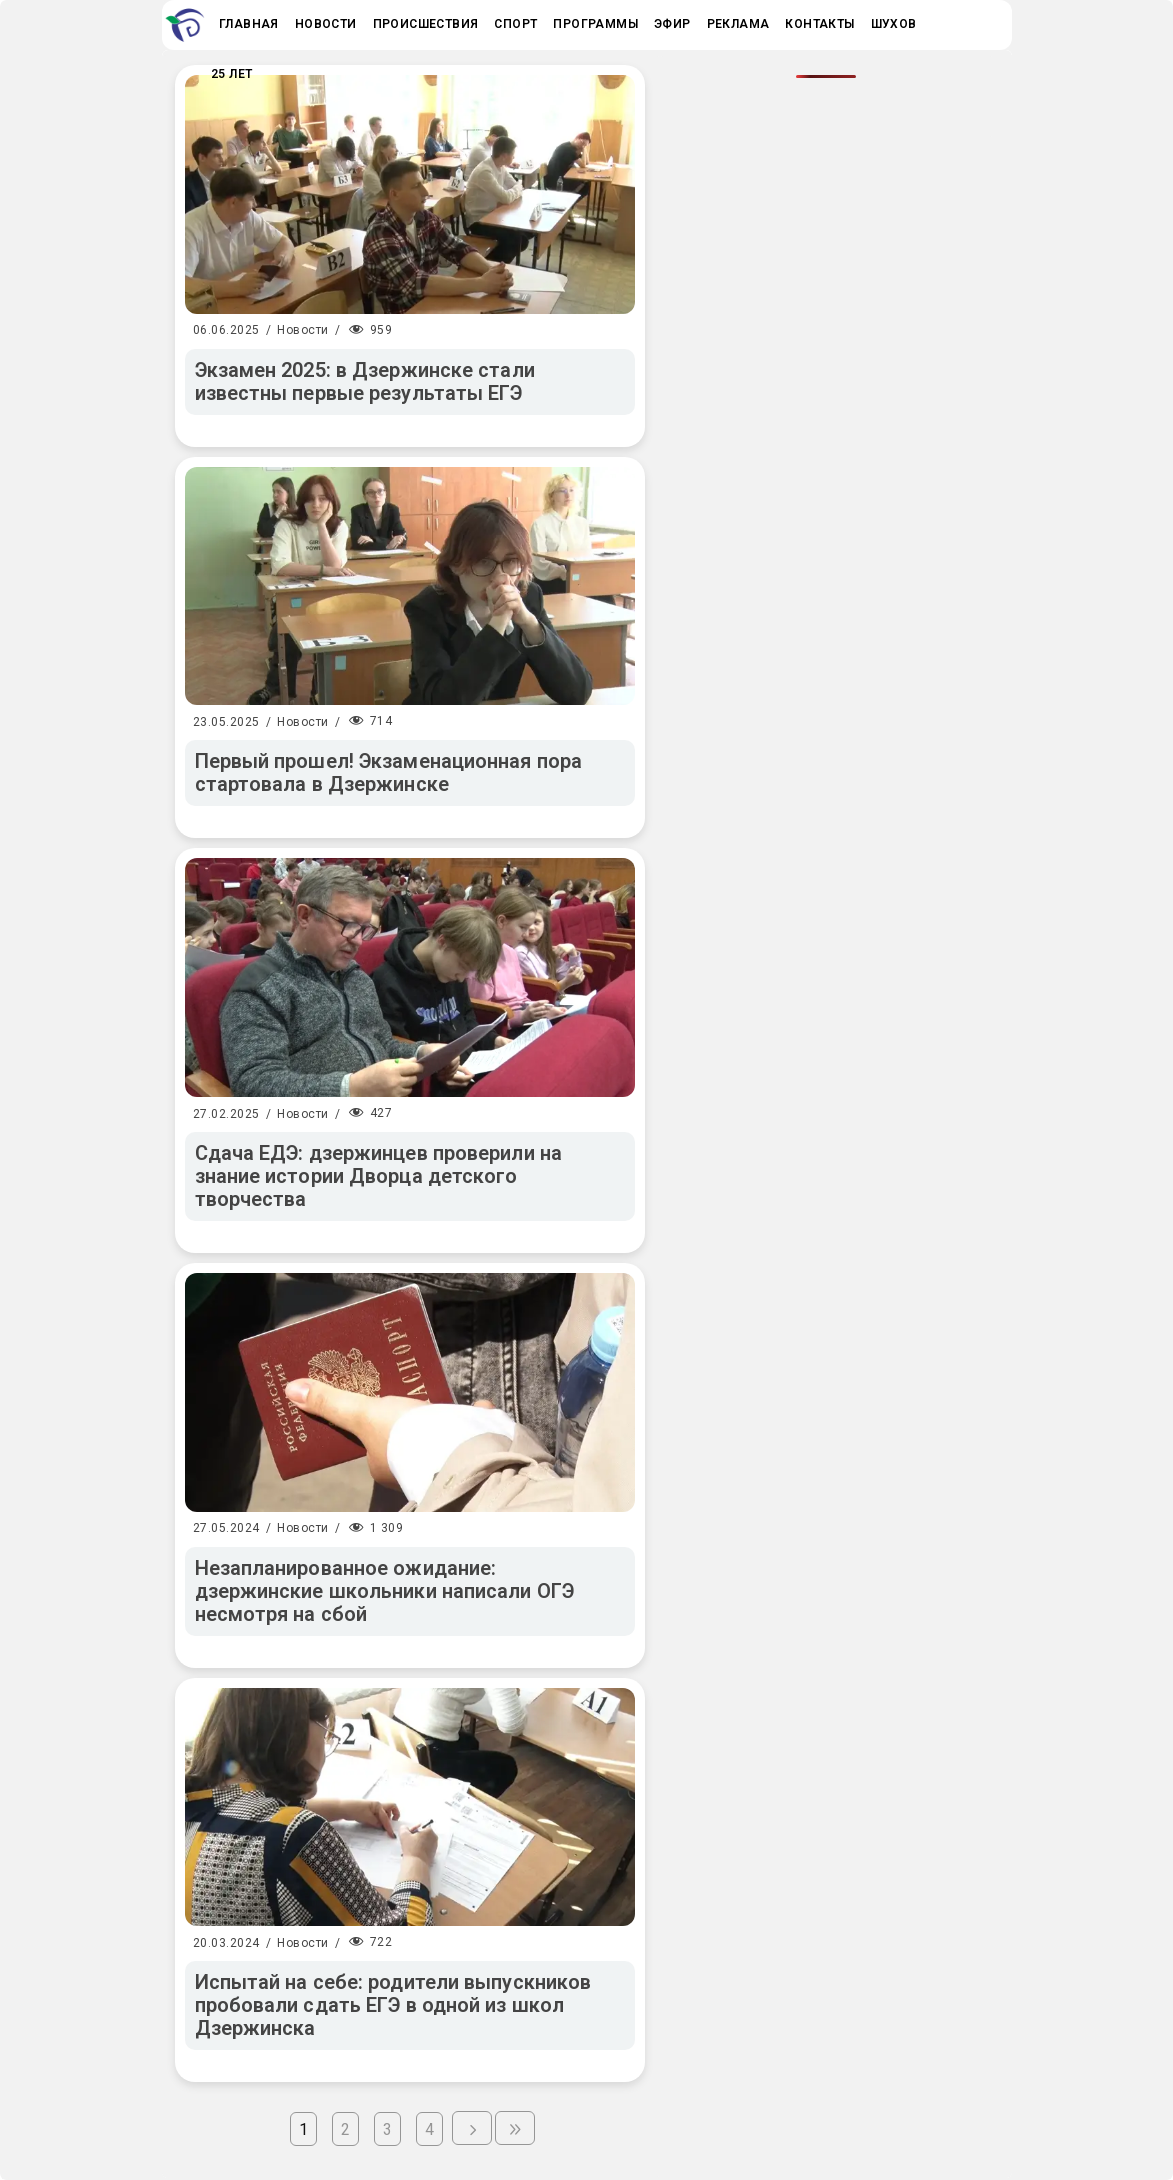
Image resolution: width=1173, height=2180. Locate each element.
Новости (303, 330)
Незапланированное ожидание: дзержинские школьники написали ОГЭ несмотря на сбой (384, 1591)
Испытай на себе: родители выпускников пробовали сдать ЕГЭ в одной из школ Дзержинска (393, 2005)
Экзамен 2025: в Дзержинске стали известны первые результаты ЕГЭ (365, 381)
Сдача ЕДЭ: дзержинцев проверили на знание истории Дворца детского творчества (378, 1176)
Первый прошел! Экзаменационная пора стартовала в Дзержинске (389, 772)
